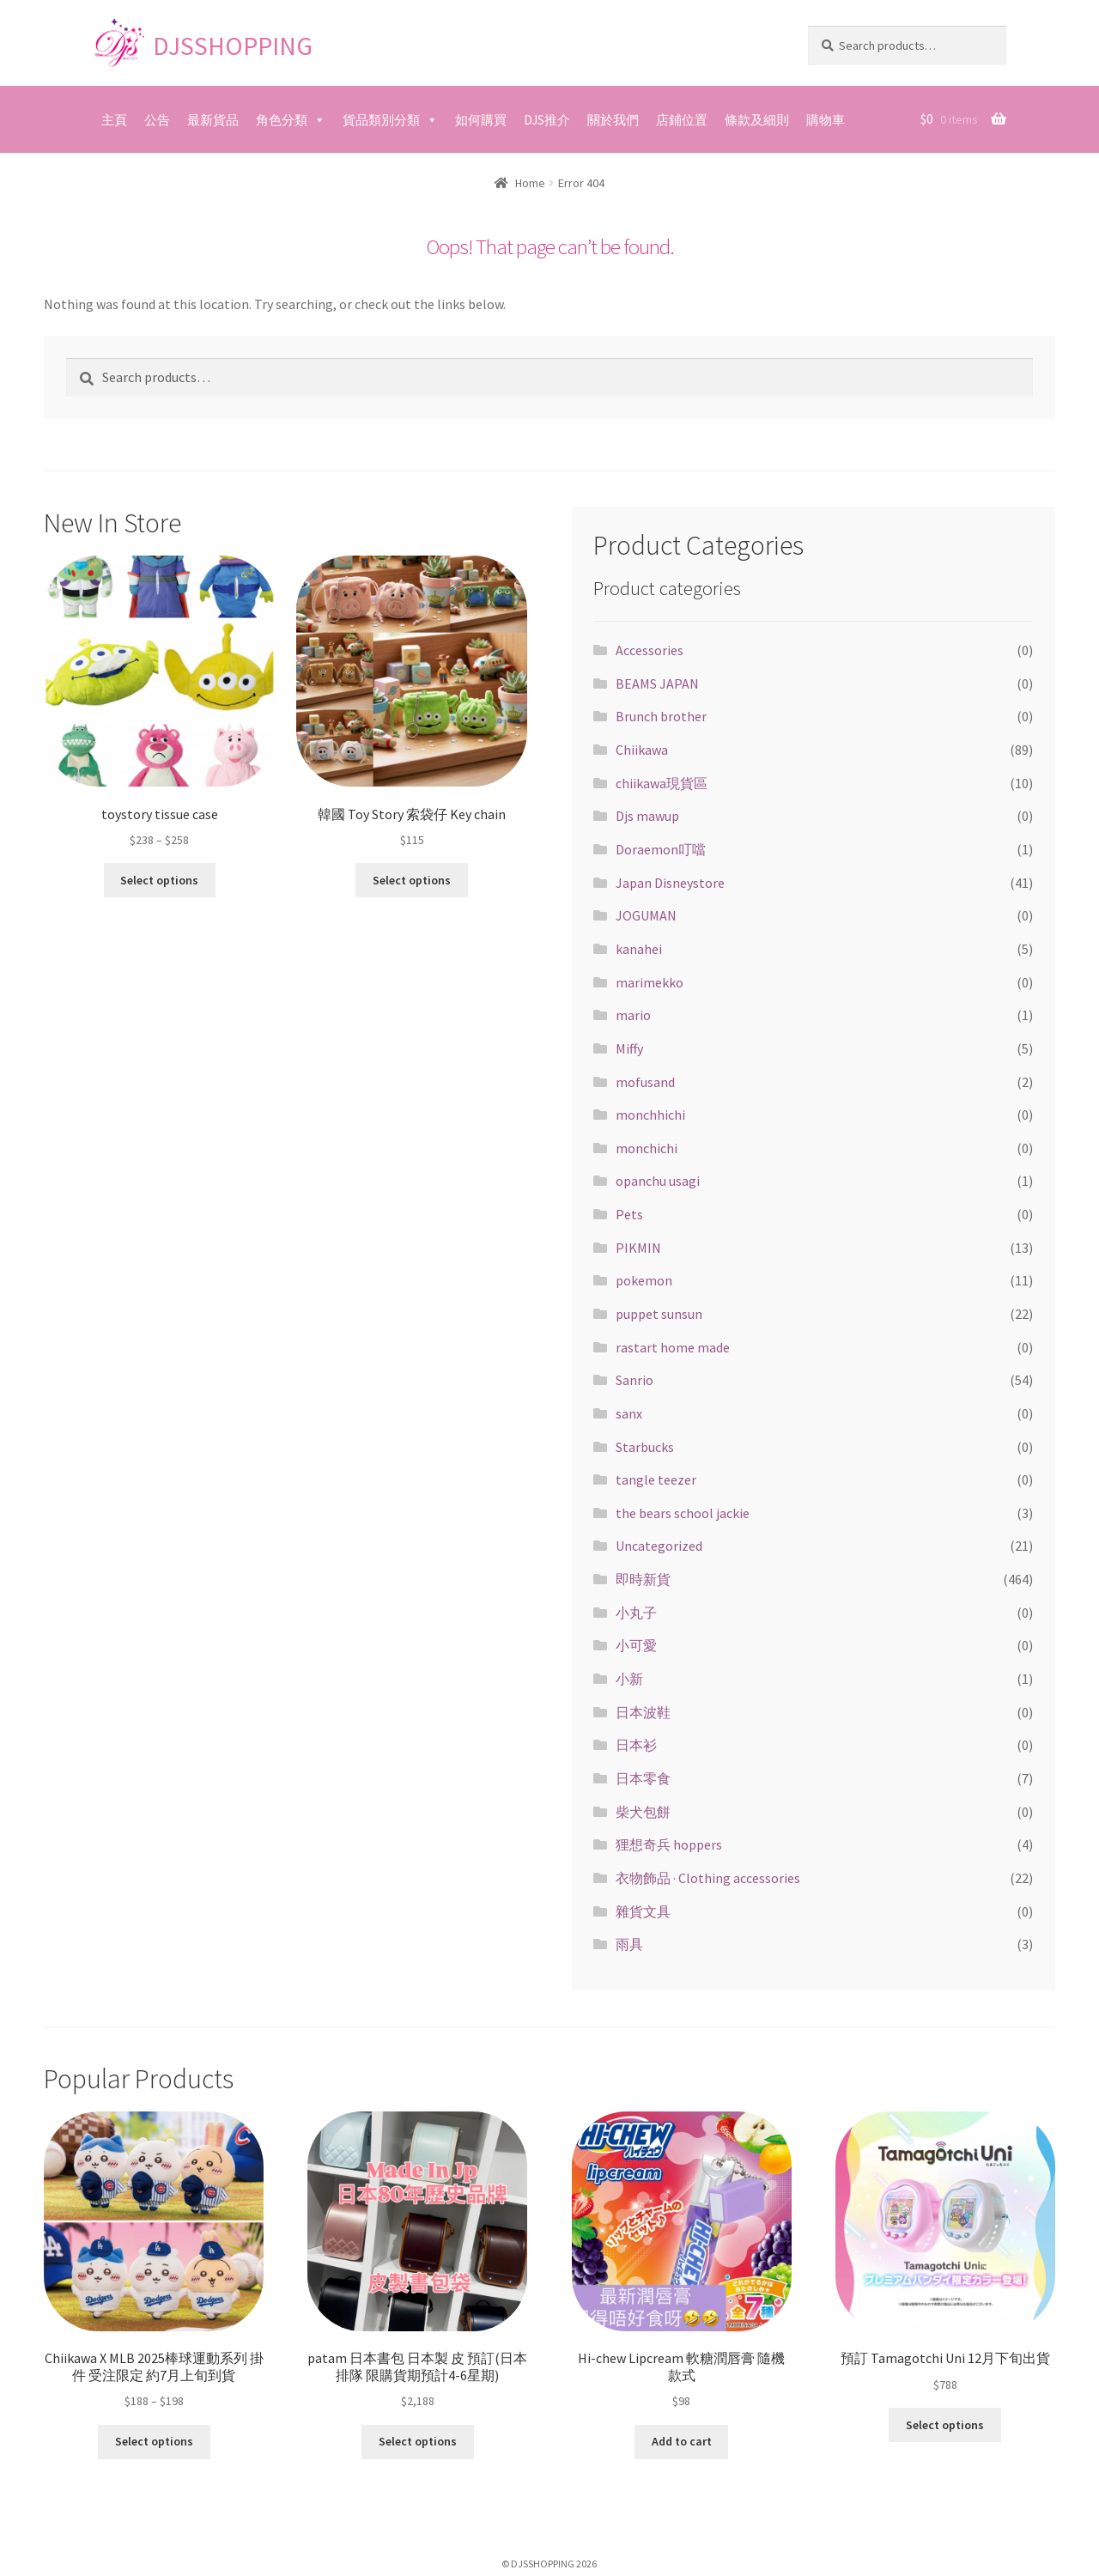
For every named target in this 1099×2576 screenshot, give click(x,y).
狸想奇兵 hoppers (669, 1844)
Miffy (629, 1048)
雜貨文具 (643, 1911)
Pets (629, 1214)
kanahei (639, 948)
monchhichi (650, 1114)
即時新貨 (643, 1579)
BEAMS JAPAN (657, 683)
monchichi (646, 1148)
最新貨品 (213, 120)
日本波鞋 (643, 1712)
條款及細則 (757, 120)
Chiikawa (642, 749)
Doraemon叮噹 (661, 849)
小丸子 (636, 1612)
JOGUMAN (646, 915)
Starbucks (645, 1446)
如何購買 (481, 120)
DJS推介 (547, 120)
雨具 (629, 1944)
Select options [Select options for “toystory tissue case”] (159, 880)
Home (530, 183)
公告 (157, 120)
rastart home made (673, 1347)
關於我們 (613, 120)
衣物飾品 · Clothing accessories (708, 1877)
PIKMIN (638, 1247)
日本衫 (636, 1744)
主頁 (114, 120)
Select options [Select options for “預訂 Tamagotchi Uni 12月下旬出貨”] (945, 2425)
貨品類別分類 (381, 120)
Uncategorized (659, 1545)
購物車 (825, 120)
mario (633, 1015)
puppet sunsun (659, 1313)
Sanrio (634, 1379)
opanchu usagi (658, 1180)
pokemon (644, 1280)
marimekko (649, 982)
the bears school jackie (683, 1513)
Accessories (649, 650)
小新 (629, 1678)
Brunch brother (661, 716)
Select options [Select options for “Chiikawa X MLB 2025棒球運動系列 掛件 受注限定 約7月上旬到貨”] (154, 2441)
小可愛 (636, 1645)
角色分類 (281, 120)
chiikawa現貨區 (661, 783)
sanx (629, 1413)
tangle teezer (656, 1479)
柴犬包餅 (643, 1811)
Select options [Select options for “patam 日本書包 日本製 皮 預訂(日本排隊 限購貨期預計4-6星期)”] (418, 2441)
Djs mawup (647, 815)
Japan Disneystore (670, 882)
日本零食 (643, 1778)
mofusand (645, 1082)
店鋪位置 (681, 120)
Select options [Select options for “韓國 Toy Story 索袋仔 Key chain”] (412, 880)
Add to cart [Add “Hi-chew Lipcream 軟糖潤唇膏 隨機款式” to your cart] (682, 2441)
